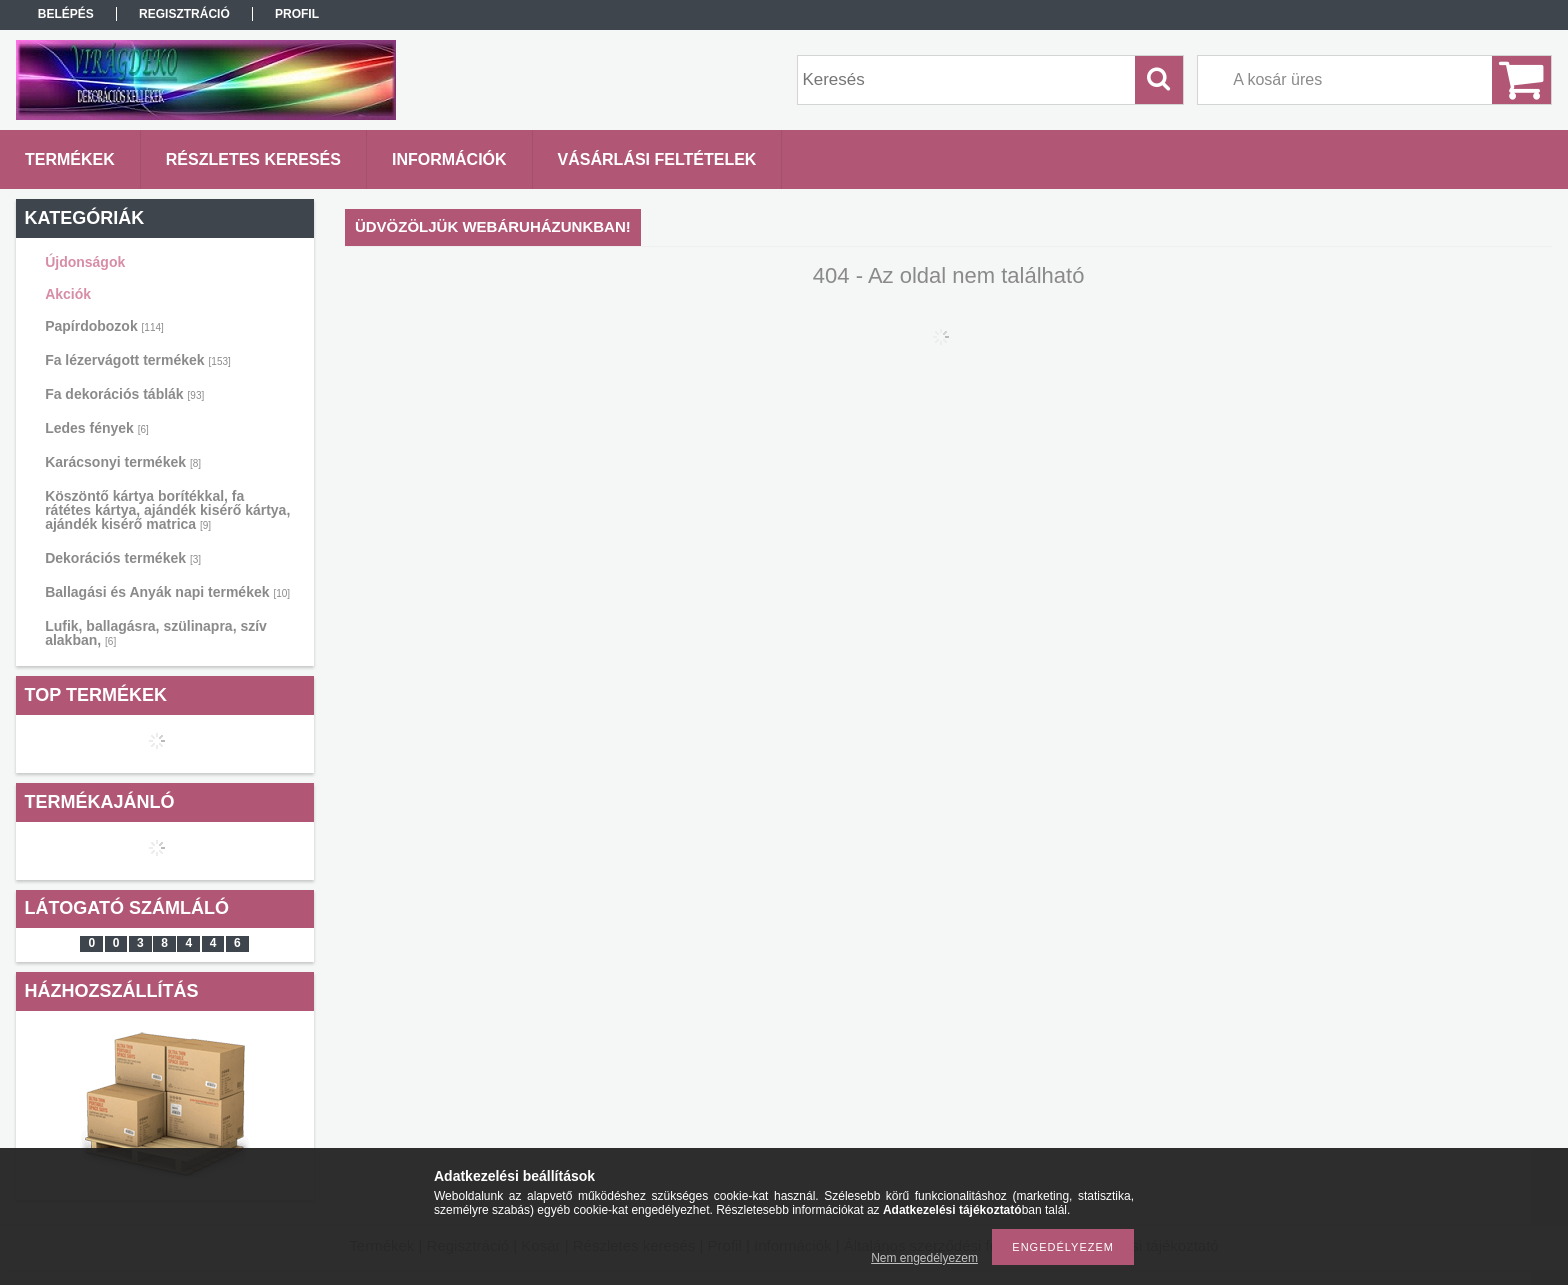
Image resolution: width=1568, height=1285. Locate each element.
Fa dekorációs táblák (124, 394)
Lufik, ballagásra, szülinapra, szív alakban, (156, 633)
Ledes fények (97, 428)
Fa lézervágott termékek (138, 360)
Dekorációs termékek (123, 558)
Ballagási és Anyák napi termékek (167, 592)
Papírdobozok (104, 326)
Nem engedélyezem (924, 1258)
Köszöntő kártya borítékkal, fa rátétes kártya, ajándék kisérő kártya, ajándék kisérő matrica (167, 510)
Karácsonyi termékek (123, 462)
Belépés (66, 14)
